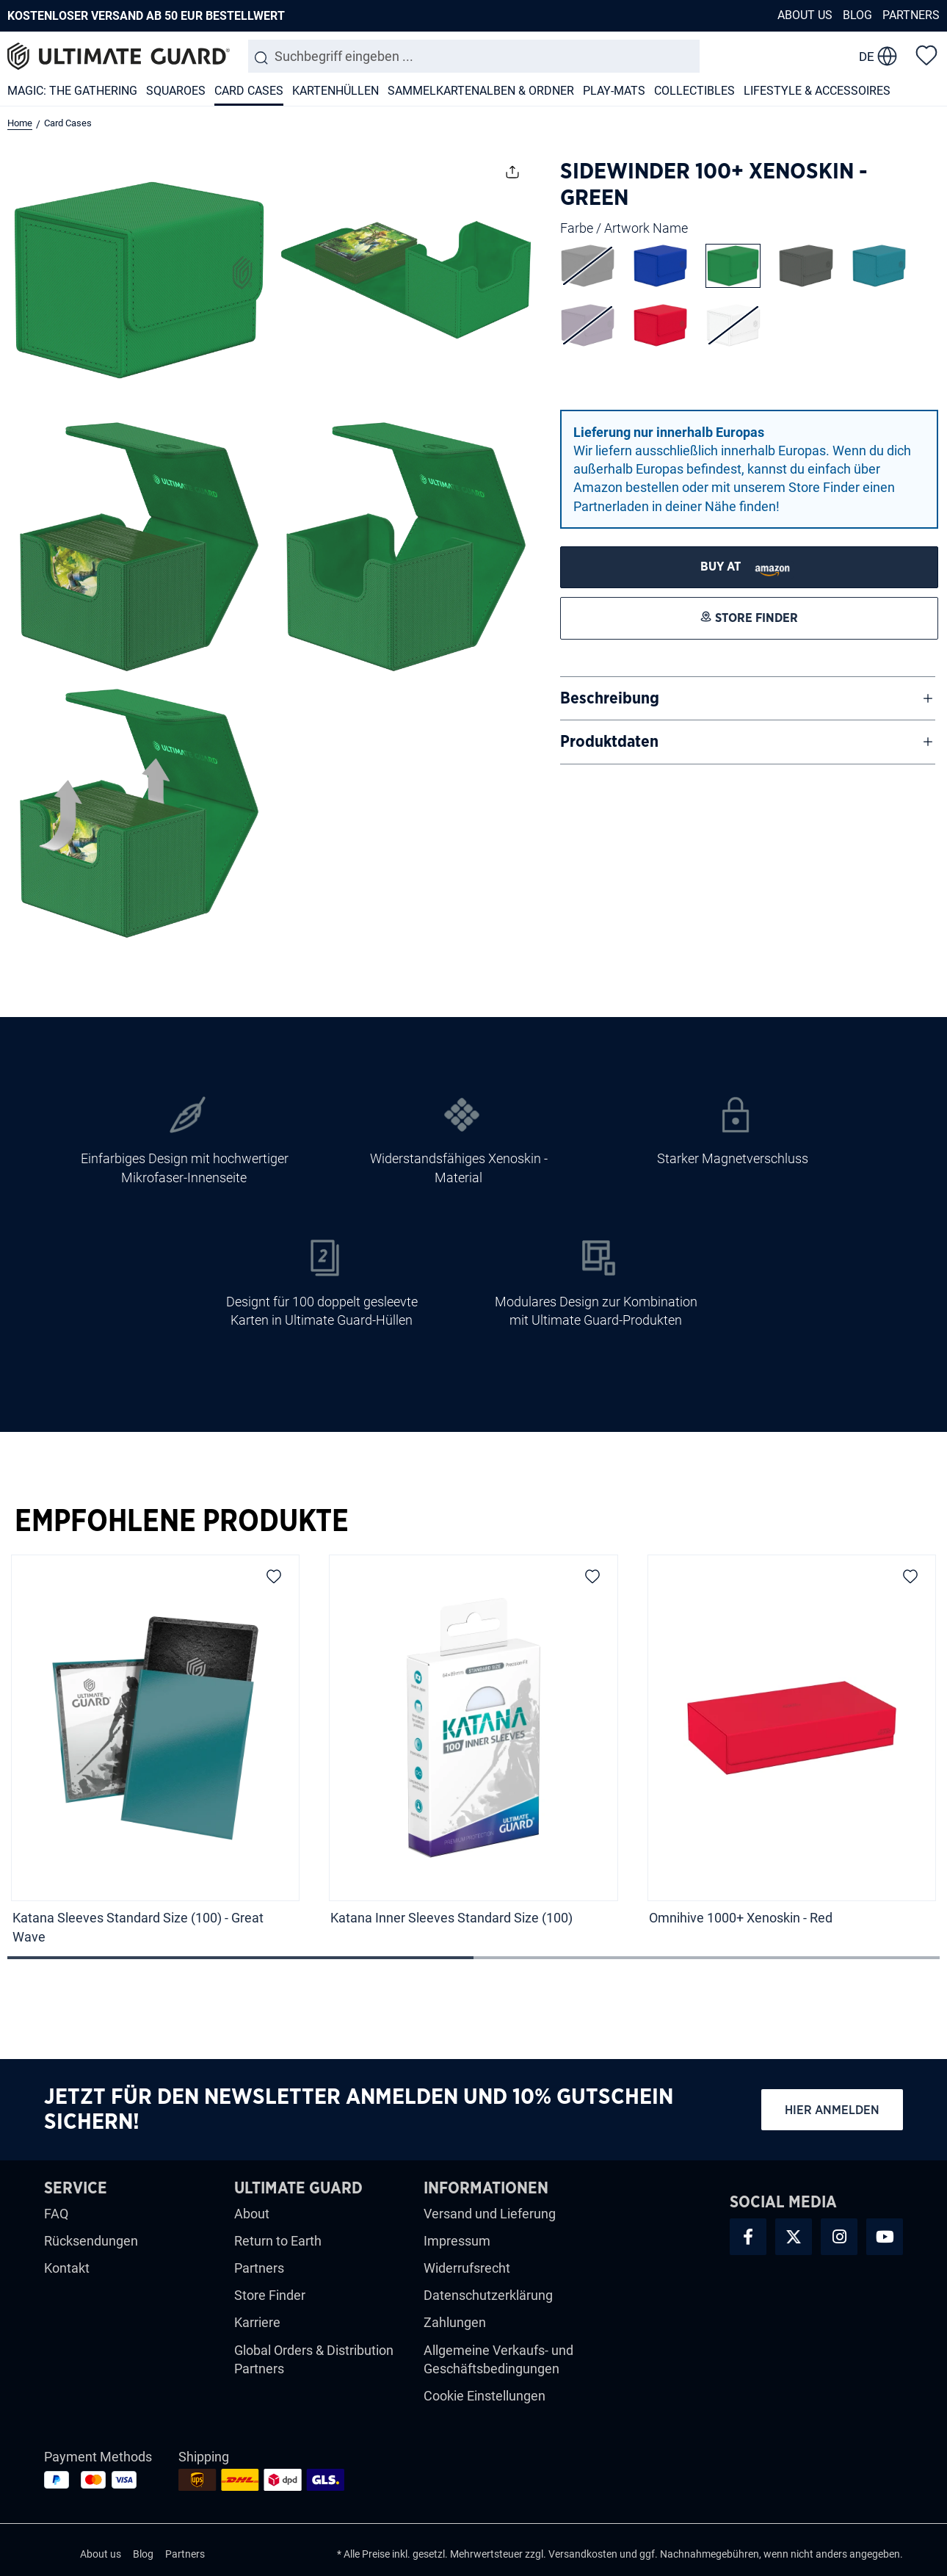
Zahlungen (455, 2322)
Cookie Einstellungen (484, 2395)
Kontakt (67, 2268)
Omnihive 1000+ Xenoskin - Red (742, 1917)
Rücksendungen (91, 2240)
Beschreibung (609, 698)
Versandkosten (582, 2554)
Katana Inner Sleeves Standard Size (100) (451, 1917)
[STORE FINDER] (749, 567)
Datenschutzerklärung (488, 2295)
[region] (473, 1754)
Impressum (457, 2240)
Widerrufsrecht (467, 2268)
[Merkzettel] (926, 54)
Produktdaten (609, 742)
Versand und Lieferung (490, 2213)
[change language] (878, 56)
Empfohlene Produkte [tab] (182, 1521)
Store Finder (269, 2295)
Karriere (257, 2322)
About (251, 2213)
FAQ (56, 2213)
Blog (857, 15)
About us (804, 15)
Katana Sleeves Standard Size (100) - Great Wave (138, 1927)
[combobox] (474, 56)
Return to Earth (278, 2240)
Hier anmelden (832, 2110)
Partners (911, 15)
